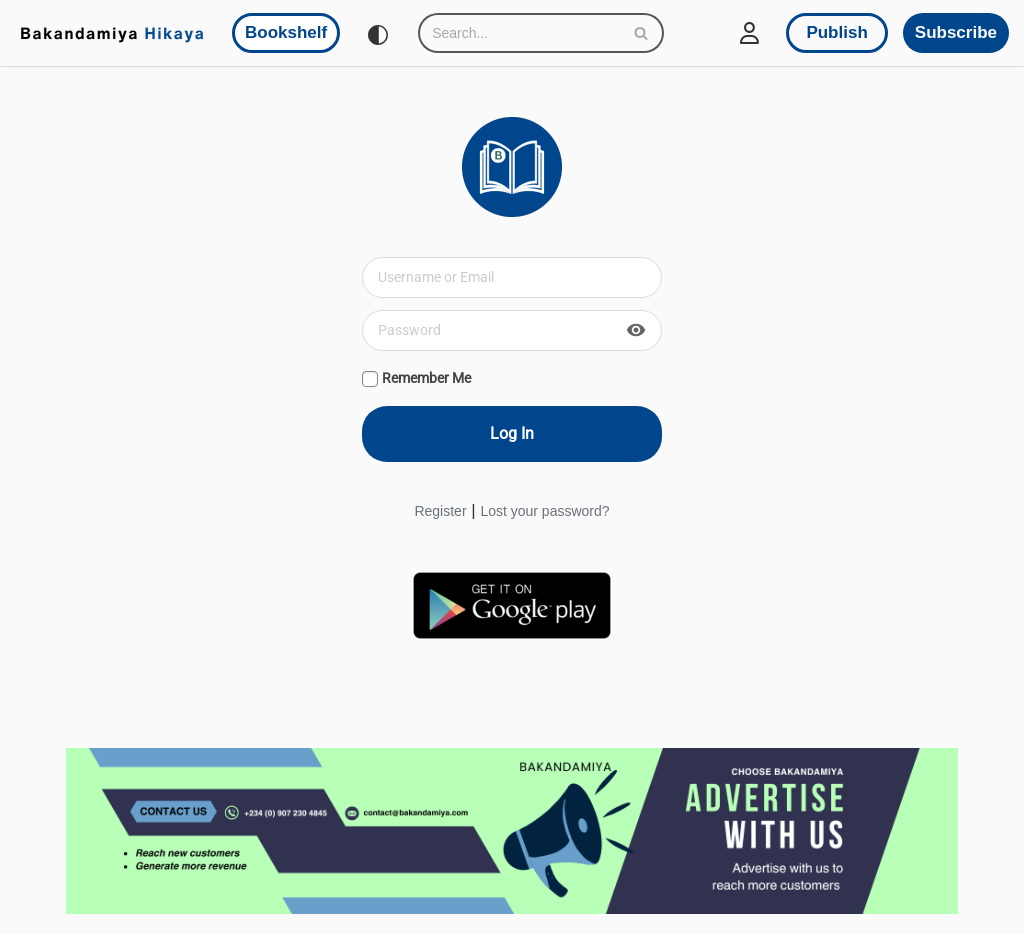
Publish (836, 32)
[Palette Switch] (378, 35)
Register (440, 511)
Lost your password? (544, 511)
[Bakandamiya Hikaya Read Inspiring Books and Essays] (112, 33)
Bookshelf (286, 32)
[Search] (518, 33)
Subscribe (956, 32)
